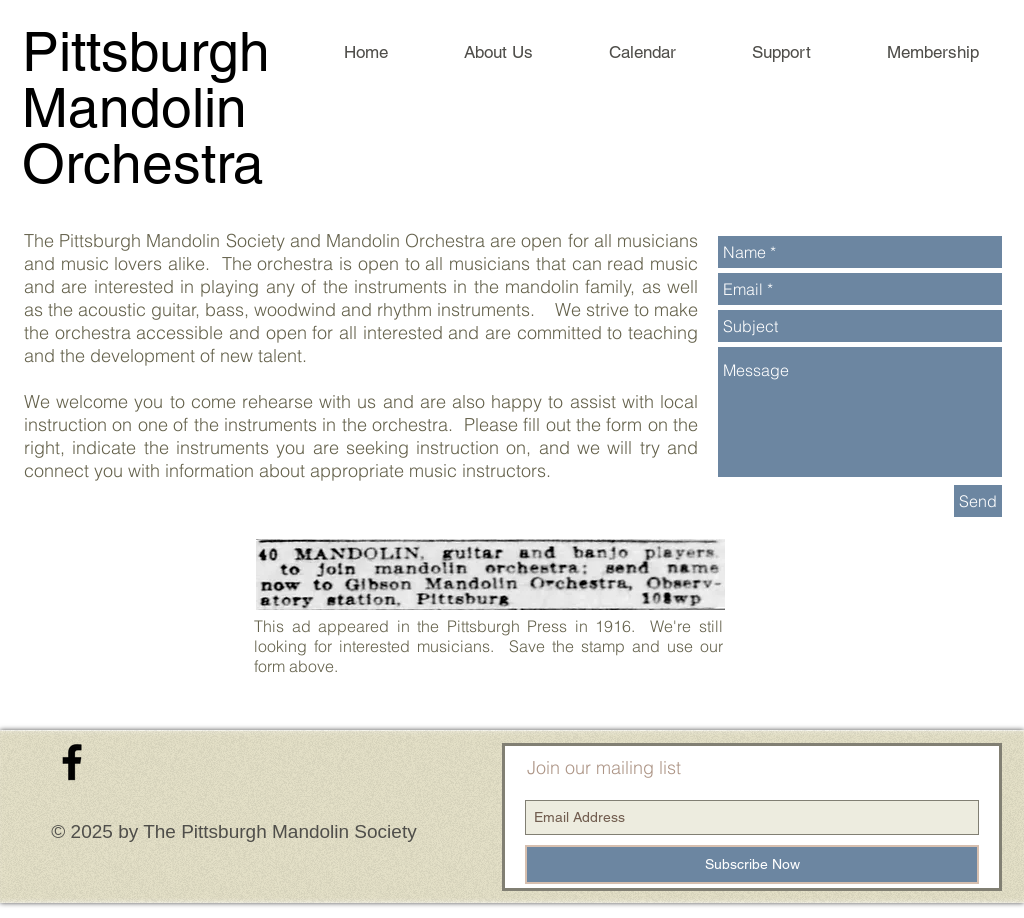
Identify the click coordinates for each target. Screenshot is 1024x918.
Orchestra (143, 163)
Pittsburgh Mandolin (146, 79)
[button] (475, 52)
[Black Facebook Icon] (72, 762)
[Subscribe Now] (752, 864)
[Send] (978, 501)
